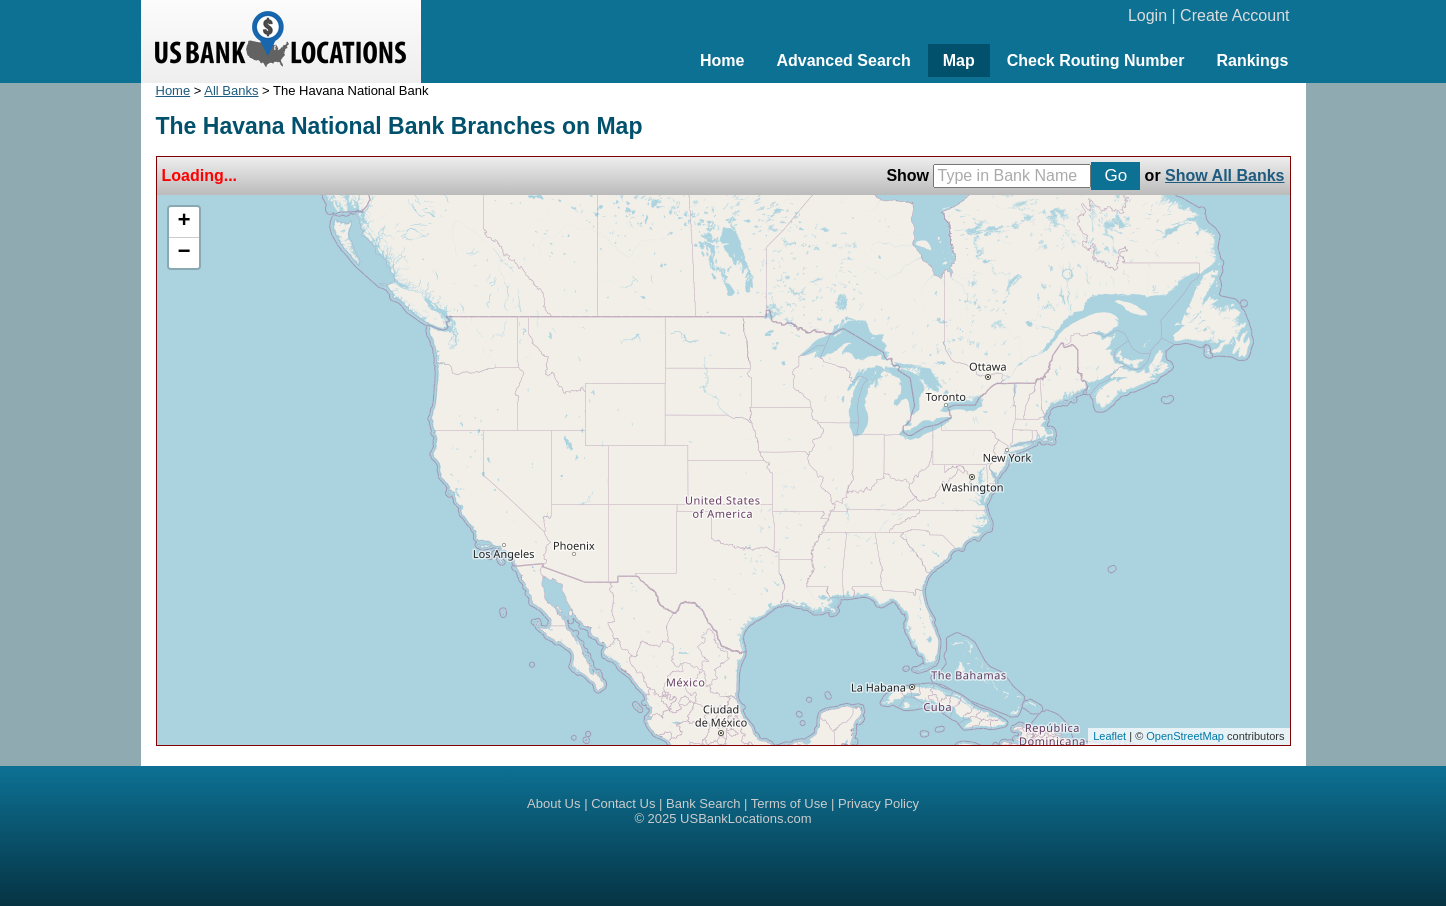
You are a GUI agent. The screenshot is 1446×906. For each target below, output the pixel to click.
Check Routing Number (1096, 60)
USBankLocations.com (746, 818)
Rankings (1252, 60)
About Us (553, 803)
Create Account (1234, 15)
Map (959, 60)
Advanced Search (843, 60)
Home (722, 60)
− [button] (183, 253)
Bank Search (703, 803)
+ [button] (183, 222)
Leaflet (1109, 736)
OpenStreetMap (1185, 736)
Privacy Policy (878, 803)
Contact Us (623, 803)
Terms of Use (789, 803)
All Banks (231, 90)
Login (1147, 15)
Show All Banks (1224, 175)
